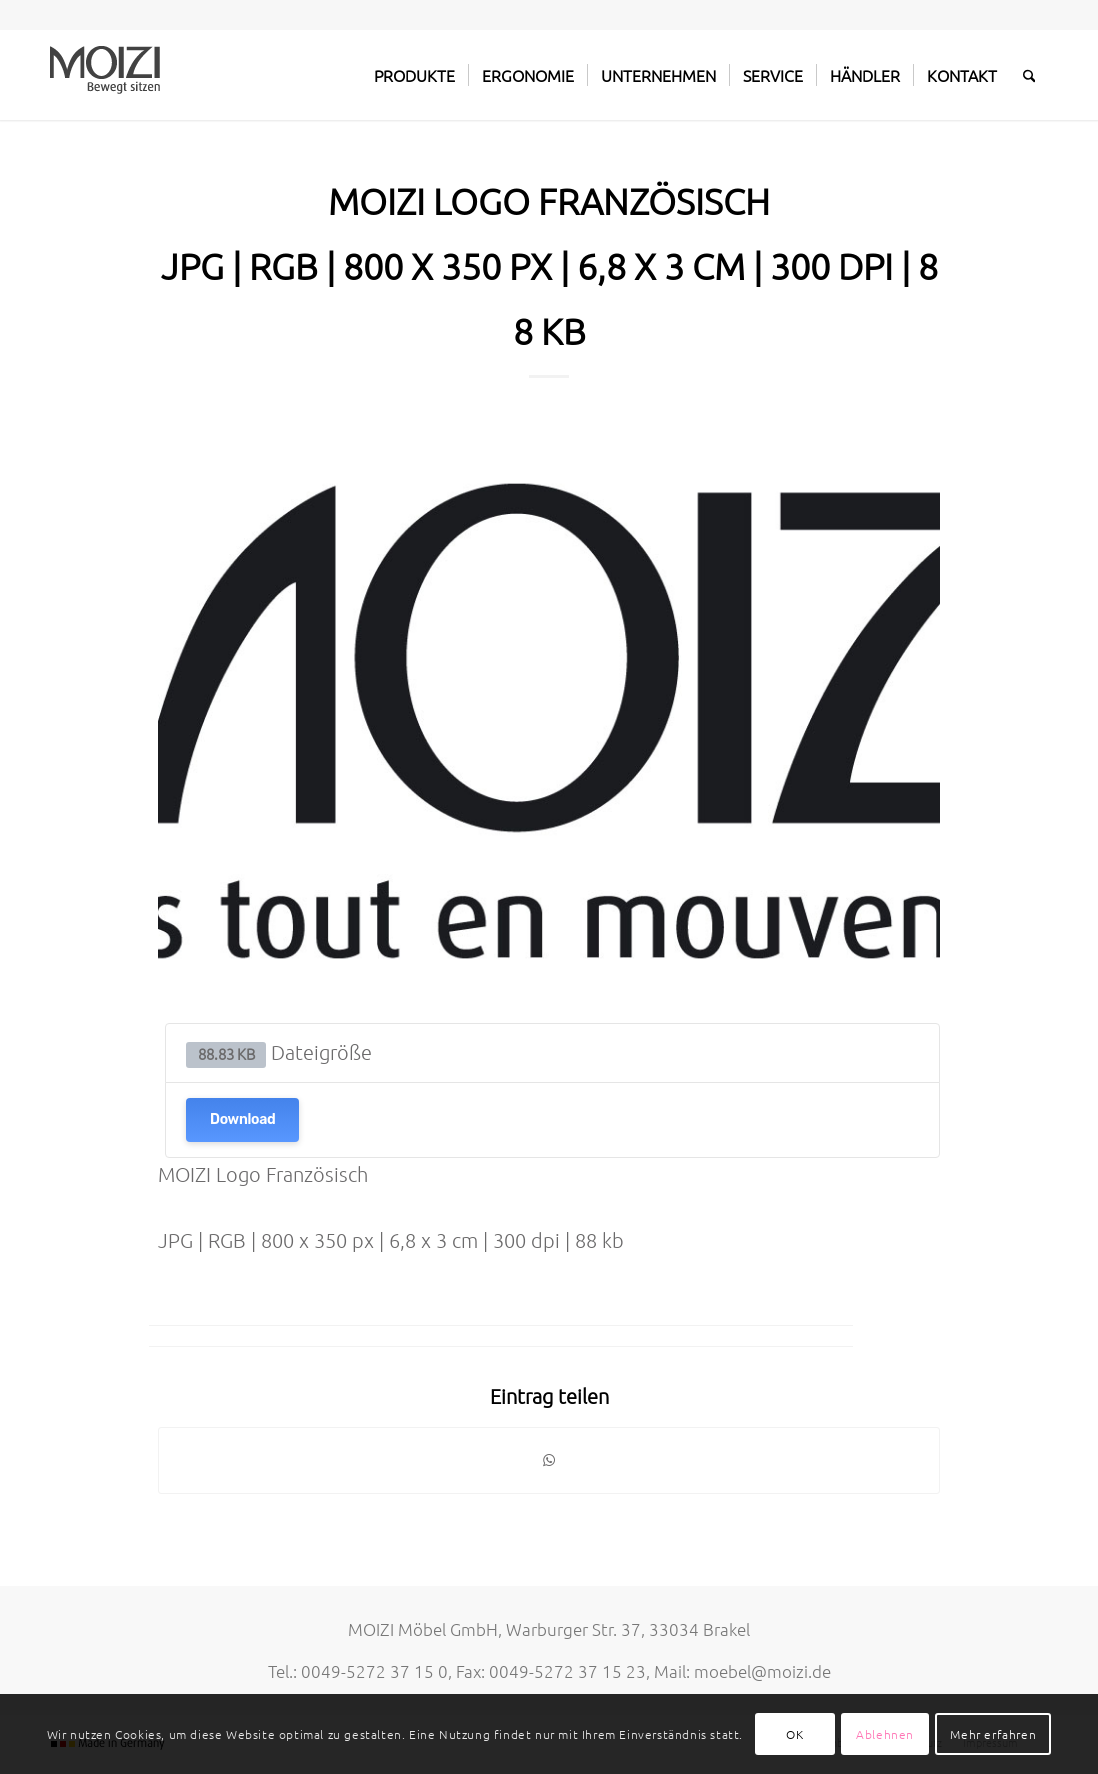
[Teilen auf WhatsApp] (549, 1460)
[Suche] (1029, 75)
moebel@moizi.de (762, 1671)
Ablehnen (885, 1734)
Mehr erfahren (993, 1734)
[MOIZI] (105, 75)
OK (794, 1734)
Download (242, 1119)
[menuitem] (414, 75)
